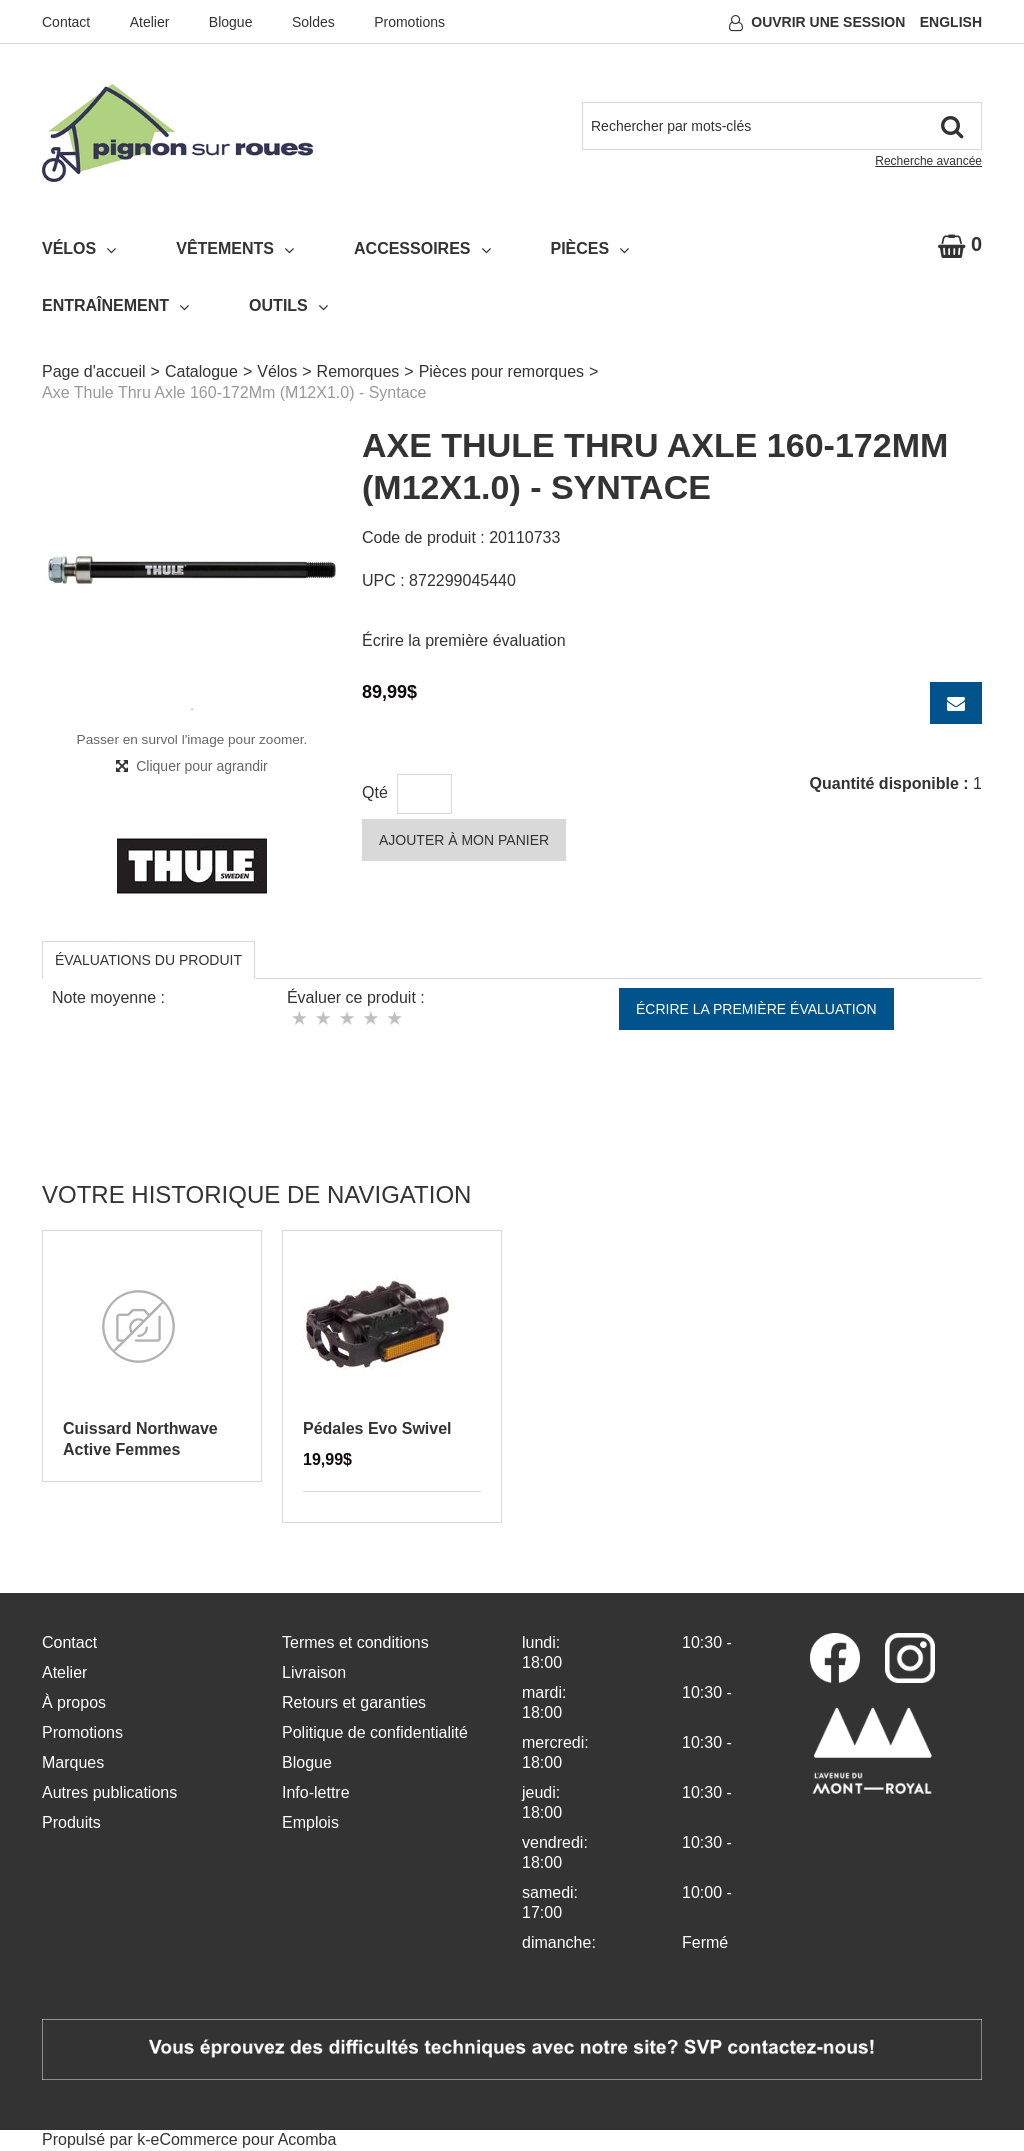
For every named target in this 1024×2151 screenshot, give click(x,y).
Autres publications (109, 1792)
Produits (71, 1822)
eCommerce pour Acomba (244, 2139)
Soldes (313, 22)
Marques (73, 1762)
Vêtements (235, 249)
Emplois (310, 1822)
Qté (375, 792)
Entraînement (115, 306)
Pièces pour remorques (501, 371)
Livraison (314, 1672)
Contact (66, 22)
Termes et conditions (355, 1642)
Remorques (358, 371)
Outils (288, 306)
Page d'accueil (94, 371)
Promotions (409, 22)
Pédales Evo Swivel (377, 1428)
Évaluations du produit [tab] (148, 960)
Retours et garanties (354, 1702)
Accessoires (422, 249)
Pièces (590, 249)
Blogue (231, 22)
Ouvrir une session (828, 22)
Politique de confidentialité (375, 1732)
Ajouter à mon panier (464, 840)
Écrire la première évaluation (464, 640)
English (951, 22)
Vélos (79, 249)
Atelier (150, 22)
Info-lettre (316, 1792)
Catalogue (201, 371)
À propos (74, 1702)
